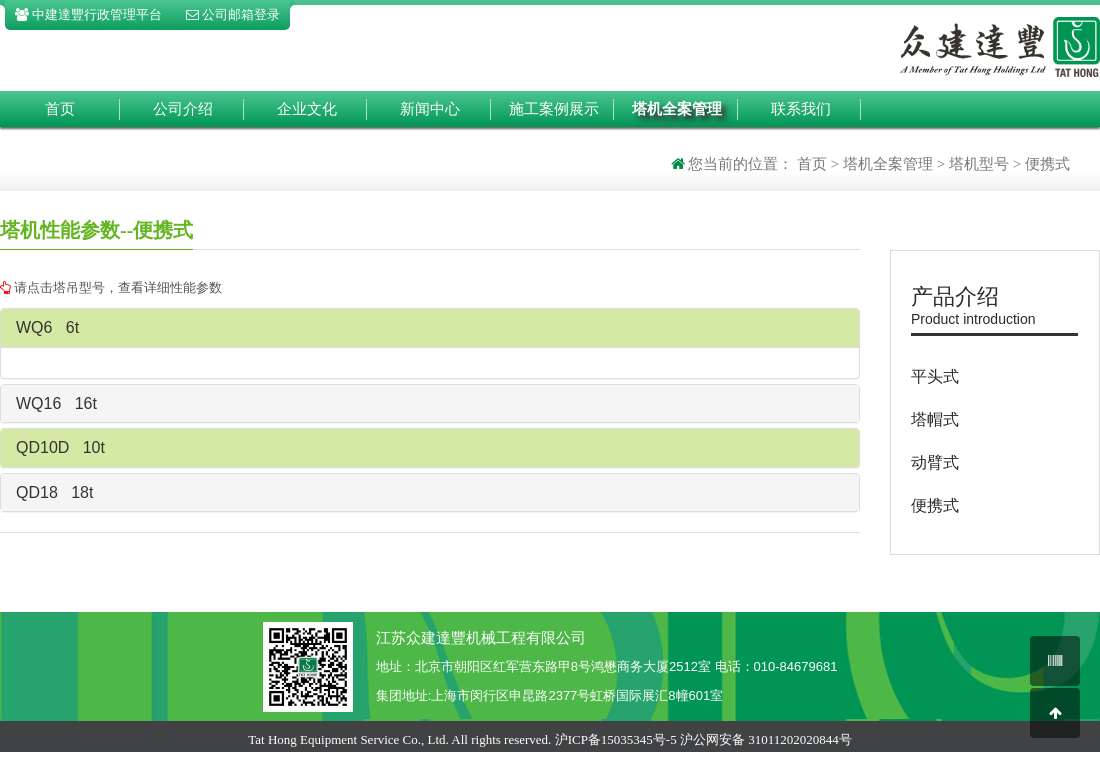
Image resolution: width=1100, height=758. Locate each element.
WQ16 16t (56, 403)
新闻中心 (430, 109)
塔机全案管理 (677, 109)
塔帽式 (935, 419)
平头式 (935, 376)
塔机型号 (979, 164)
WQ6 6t (47, 327)
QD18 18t (54, 492)
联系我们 (801, 109)
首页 (60, 109)
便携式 (935, 505)
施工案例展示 (554, 109)
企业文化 (307, 109)
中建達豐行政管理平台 (88, 14)
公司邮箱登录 (233, 14)
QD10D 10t (60, 447)
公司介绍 (183, 109)
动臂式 (935, 462)
